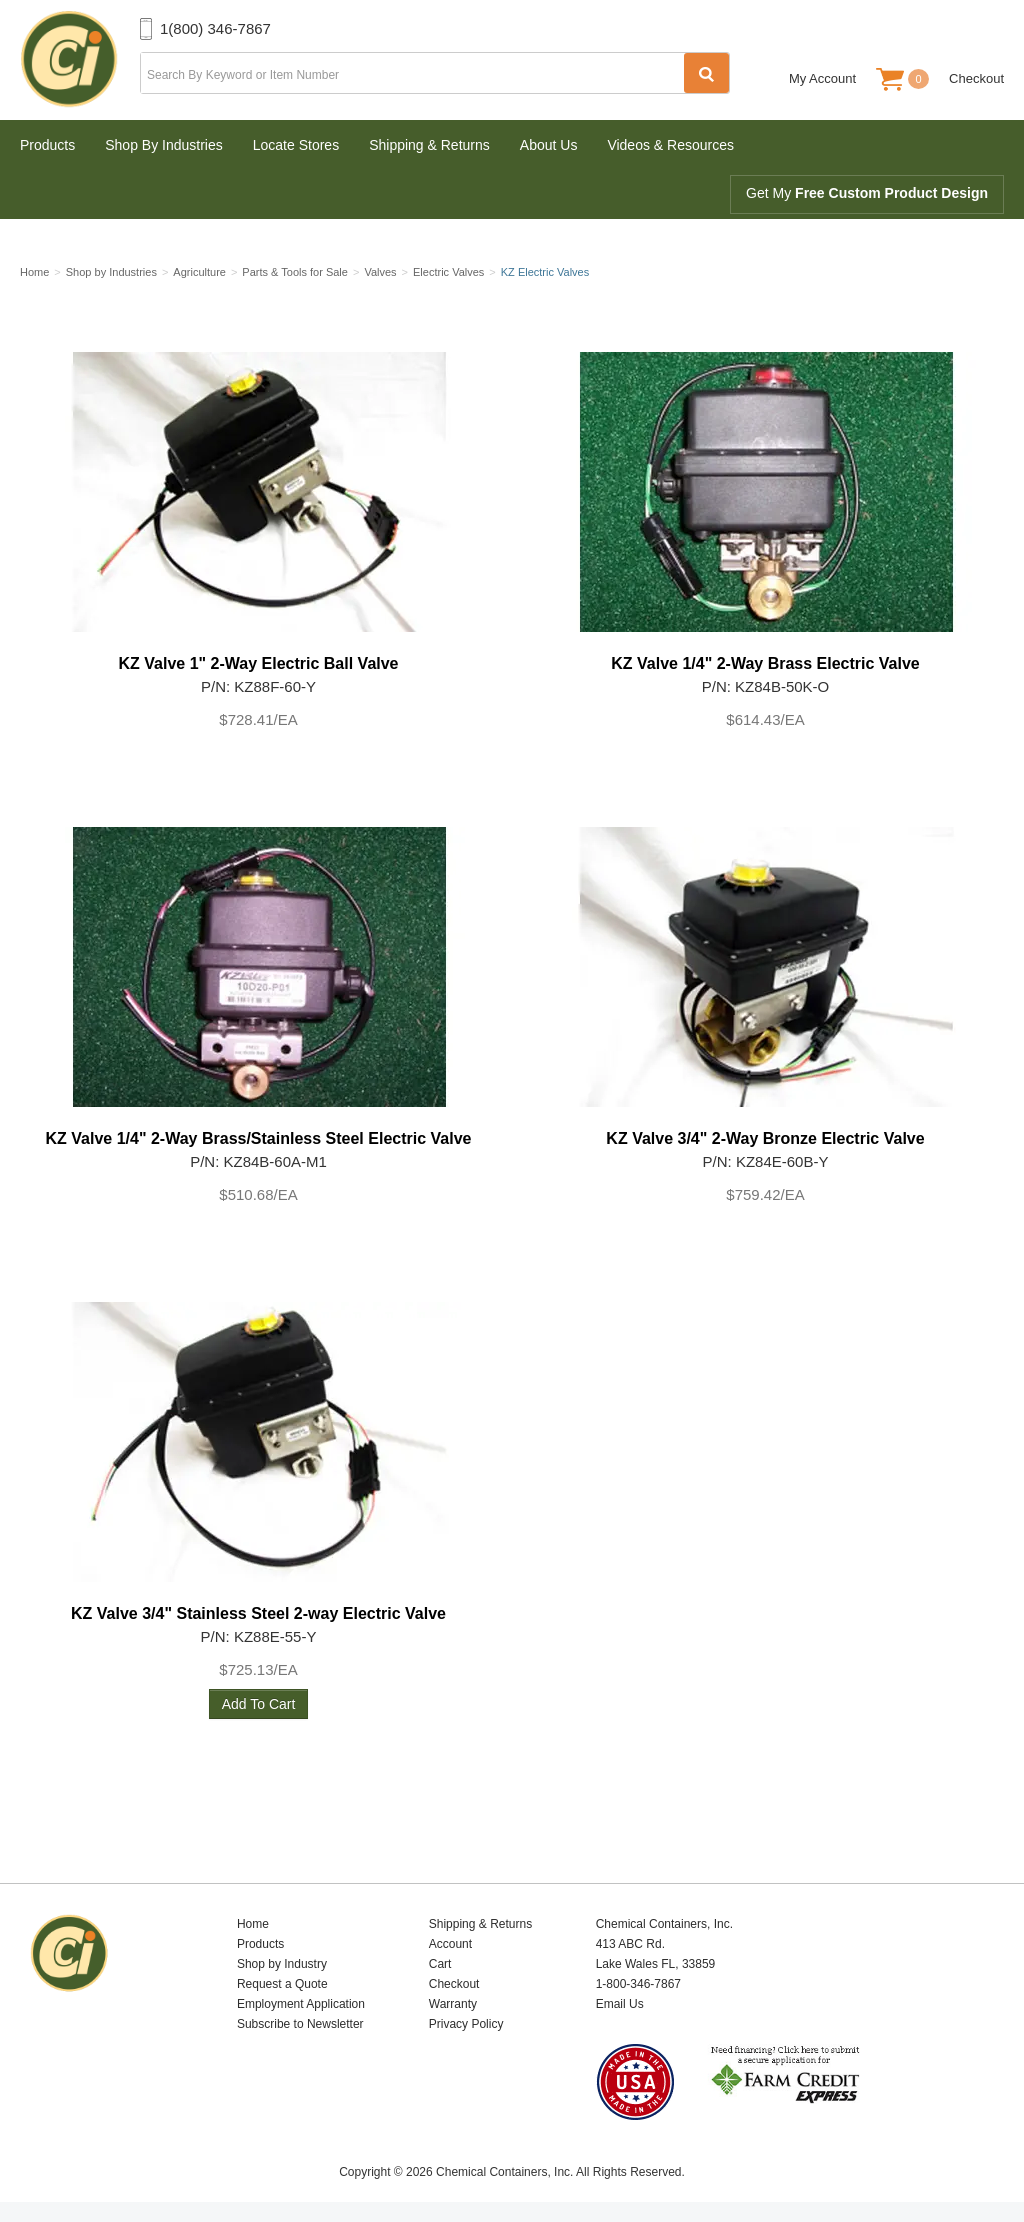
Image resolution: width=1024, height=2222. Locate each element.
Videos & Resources (670, 145)
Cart (440, 1964)
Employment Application (301, 2004)
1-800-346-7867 (638, 1984)
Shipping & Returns (429, 145)
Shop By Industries (164, 145)
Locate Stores (296, 145)
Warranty (453, 2004)
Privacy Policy (466, 2024)
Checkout (976, 78)
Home (253, 1924)
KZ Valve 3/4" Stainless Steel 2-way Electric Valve (258, 1613)
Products (47, 145)
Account (450, 1944)
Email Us (620, 2004)
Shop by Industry (282, 1964)
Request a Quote (282, 1984)
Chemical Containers (80, 60)
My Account (822, 78)
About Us (549, 145)
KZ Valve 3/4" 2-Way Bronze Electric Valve (765, 1138)
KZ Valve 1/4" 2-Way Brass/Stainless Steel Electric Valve (259, 1138)
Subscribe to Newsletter (300, 2024)
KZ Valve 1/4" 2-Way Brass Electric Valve (765, 663)
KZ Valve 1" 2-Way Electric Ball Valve (258, 663)
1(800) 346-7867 (215, 28)
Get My (867, 193)
